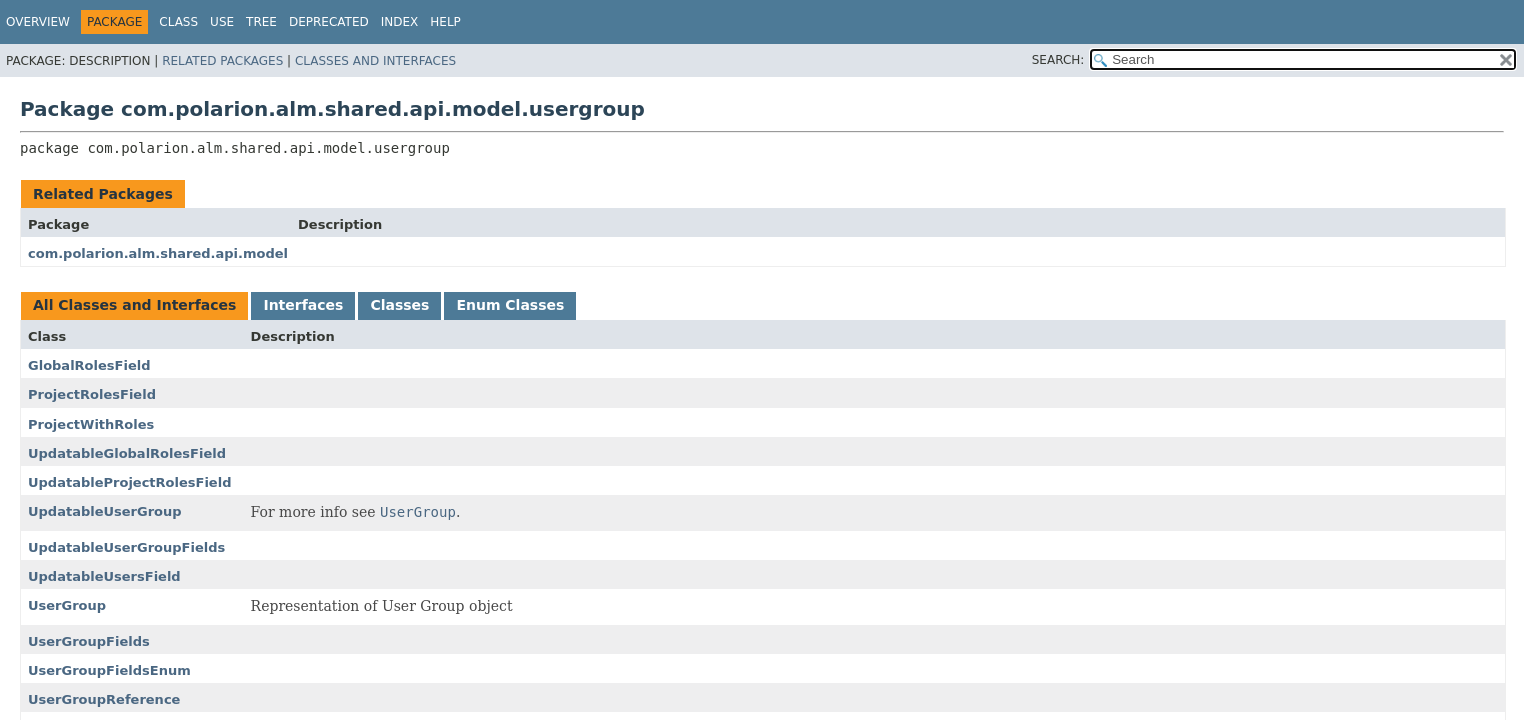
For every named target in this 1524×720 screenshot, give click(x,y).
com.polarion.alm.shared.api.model (158, 253)
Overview (38, 22)
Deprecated (329, 22)
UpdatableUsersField (104, 576)
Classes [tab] (399, 305)
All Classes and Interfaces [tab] (134, 305)
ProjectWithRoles (91, 424)
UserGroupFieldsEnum (109, 670)
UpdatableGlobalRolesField (127, 453)
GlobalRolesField (89, 365)
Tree (261, 22)
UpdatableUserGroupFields (126, 547)
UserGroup (67, 605)
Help (445, 22)
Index (400, 22)
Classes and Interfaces (375, 61)
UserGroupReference (104, 699)
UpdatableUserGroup (105, 511)
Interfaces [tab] (303, 305)
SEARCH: (1058, 60)
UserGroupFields (89, 641)
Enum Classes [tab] (510, 305)
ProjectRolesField (92, 394)
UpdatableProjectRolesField (129, 482)
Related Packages (222, 61)
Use (222, 22)
